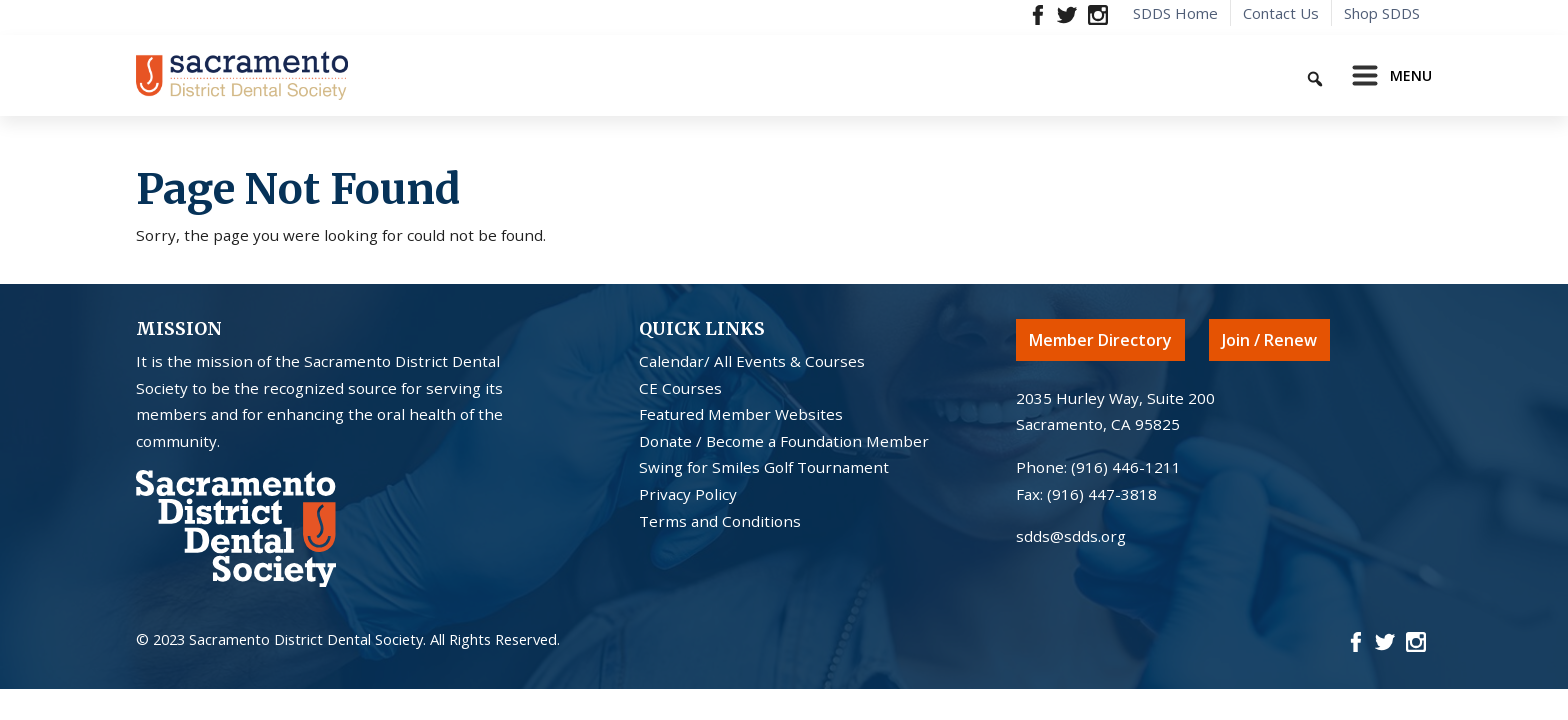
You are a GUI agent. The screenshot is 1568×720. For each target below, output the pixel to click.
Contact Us (1281, 13)
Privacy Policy (688, 494)
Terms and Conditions (720, 521)
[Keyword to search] (1245, 75)
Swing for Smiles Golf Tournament (764, 467)
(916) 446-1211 (1126, 467)
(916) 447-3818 (1102, 494)
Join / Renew (1269, 340)
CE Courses (680, 388)
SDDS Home (1175, 13)
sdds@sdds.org (1071, 536)
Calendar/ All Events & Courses (752, 361)
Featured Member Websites (741, 414)
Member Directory (1100, 340)
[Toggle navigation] (1386, 76)
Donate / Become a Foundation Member (784, 441)
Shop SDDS (1382, 13)
